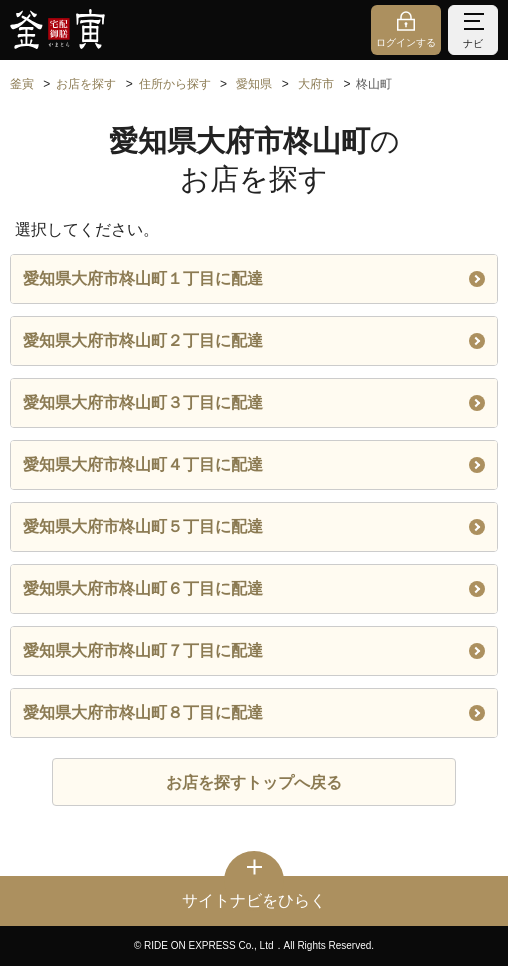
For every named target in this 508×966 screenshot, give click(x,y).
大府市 (316, 84)
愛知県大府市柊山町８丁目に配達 (254, 712)
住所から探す (175, 84)
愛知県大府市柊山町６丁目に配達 (254, 588)
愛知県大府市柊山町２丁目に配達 (254, 340)
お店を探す (86, 84)
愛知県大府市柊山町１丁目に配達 (254, 278)
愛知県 (254, 84)
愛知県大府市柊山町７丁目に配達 (254, 650)
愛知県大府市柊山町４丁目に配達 (254, 464)
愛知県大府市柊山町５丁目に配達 (254, 526)
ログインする (406, 42)
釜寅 (22, 84)
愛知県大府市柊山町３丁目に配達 (254, 402)
